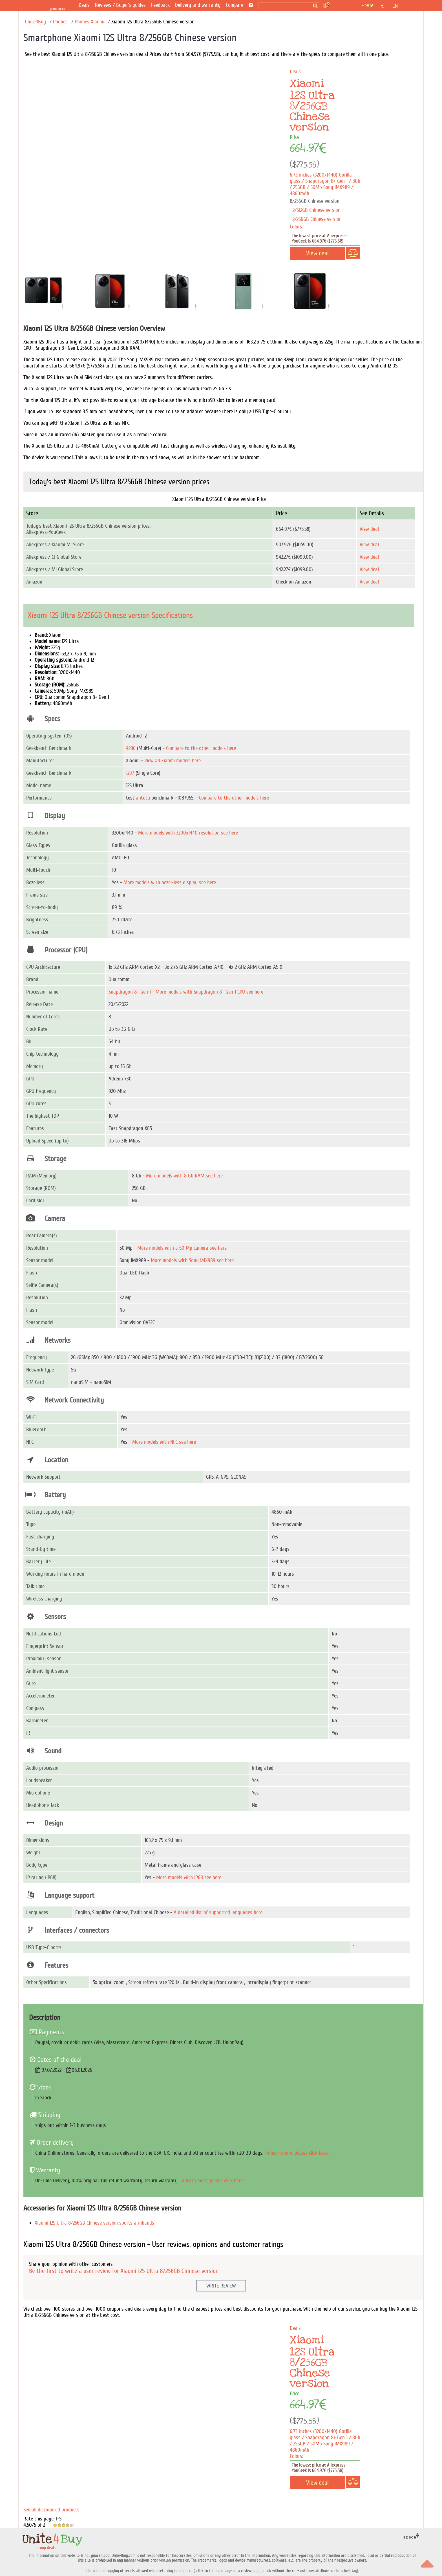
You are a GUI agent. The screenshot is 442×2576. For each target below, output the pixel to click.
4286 (131, 748)
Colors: (296, 227)
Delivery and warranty (197, 5)
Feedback (160, 5)
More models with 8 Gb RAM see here (184, 1176)
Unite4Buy (35, 22)
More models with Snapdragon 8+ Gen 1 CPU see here (209, 992)
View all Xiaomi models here (172, 761)
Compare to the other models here (201, 748)
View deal (369, 529)
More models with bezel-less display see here (169, 882)
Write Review (221, 2286)
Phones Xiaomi (89, 22)
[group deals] (58, 5)
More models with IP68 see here (188, 1877)
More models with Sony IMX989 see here (192, 1260)
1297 (130, 773)
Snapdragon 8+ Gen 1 (130, 992)
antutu (143, 798)
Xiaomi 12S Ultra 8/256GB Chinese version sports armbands (94, 2223)
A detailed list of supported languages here (218, 1912)
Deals (84, 5)
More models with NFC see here (164, 1442)
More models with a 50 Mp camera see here (182, 1248)
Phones (60, 22)
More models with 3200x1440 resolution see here (188, 833)
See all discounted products (51, 2510)
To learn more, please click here (296, 2153)
